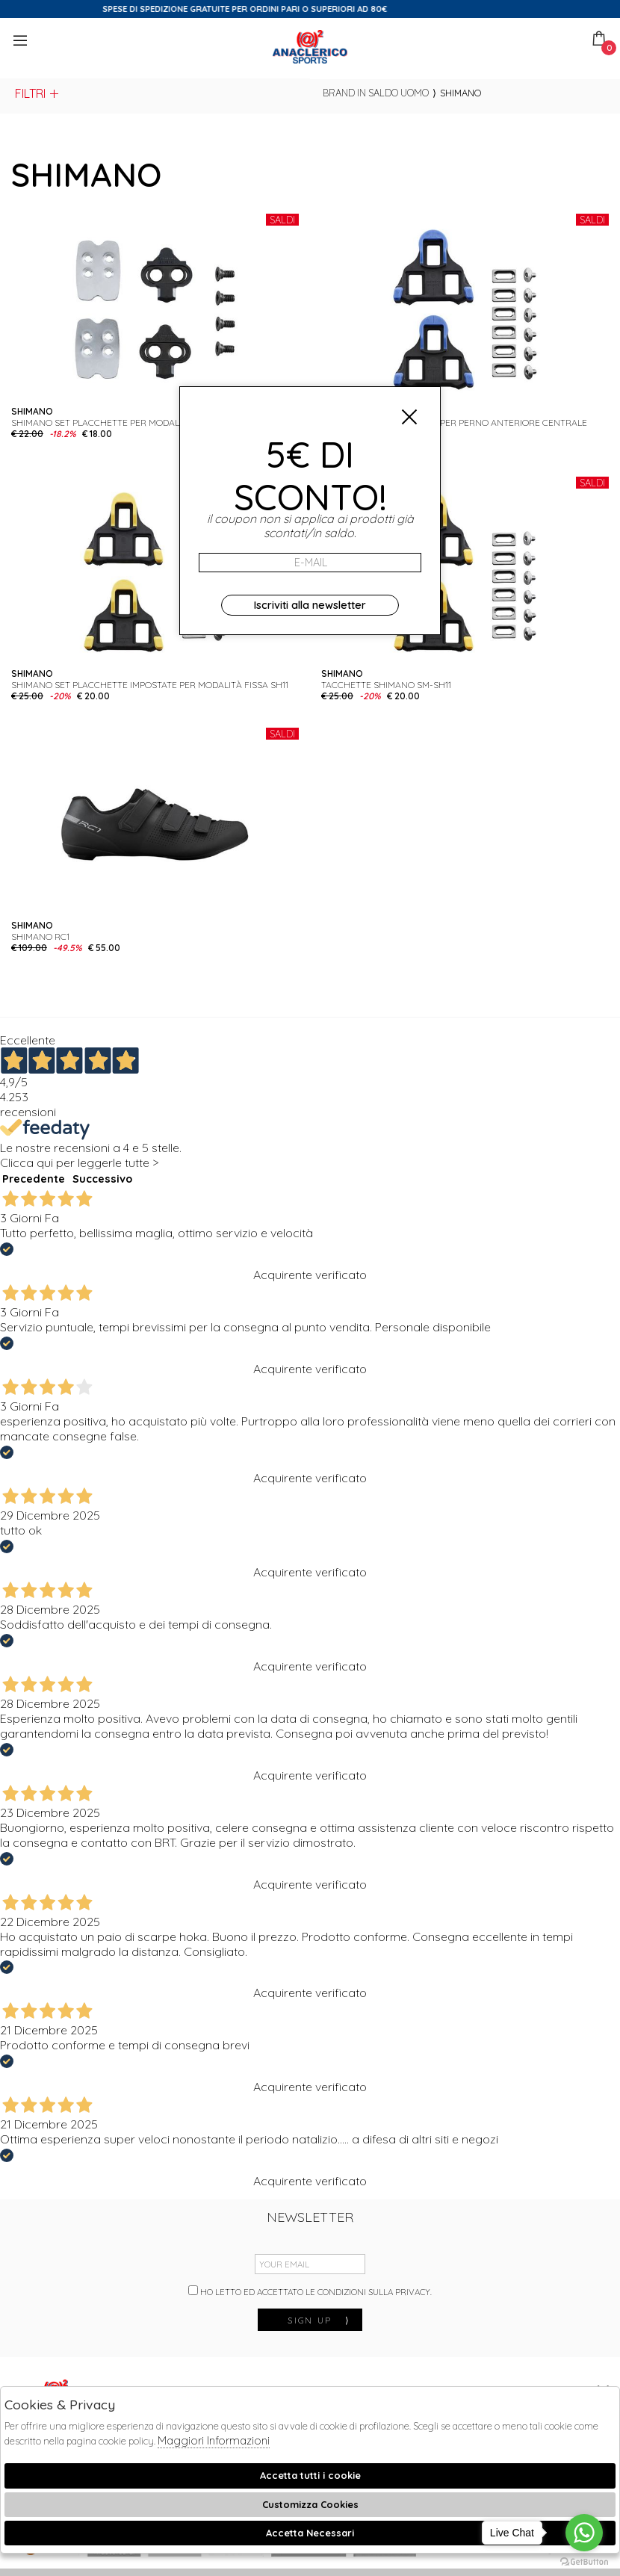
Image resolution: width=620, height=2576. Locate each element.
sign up (319, 2320)
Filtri (38, 93)
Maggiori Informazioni (214, 2440)
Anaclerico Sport (310, 47)
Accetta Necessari (310, 2533)
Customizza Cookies (310, 2504)
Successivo (102, 1179)
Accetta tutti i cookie (310, 2475)
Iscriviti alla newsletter (310, 605)
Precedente (33, 1179)
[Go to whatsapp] (584, 2532)
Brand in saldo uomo (376, 93)
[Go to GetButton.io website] (584, 2561)
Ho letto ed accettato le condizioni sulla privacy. (310, 2291)
